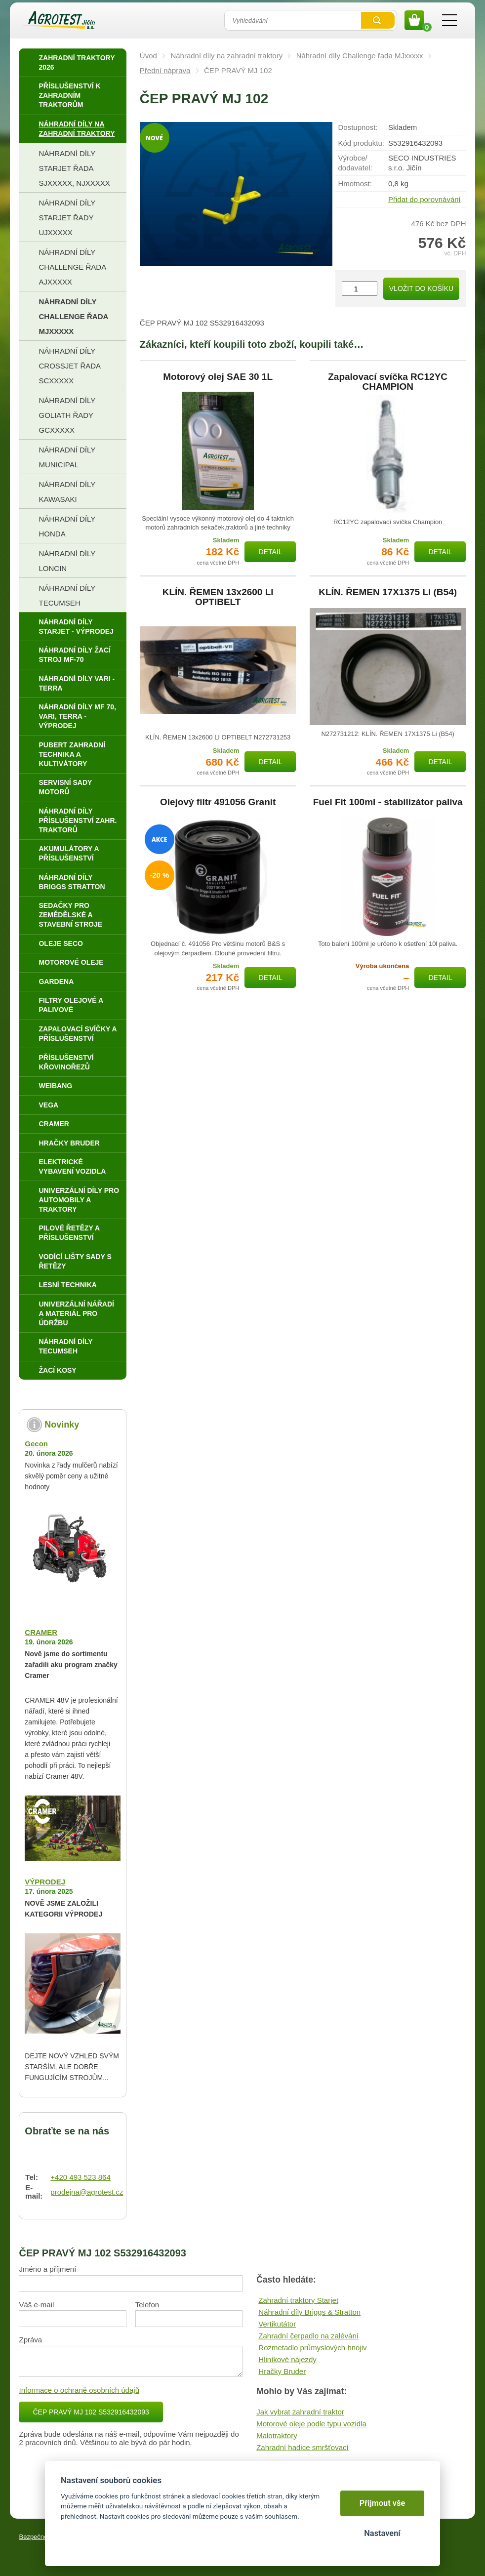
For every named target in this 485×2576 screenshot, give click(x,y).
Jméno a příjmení (47, 2269)
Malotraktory (276, 2435)
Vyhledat (378, 20)
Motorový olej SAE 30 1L (218, 377)
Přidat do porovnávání (424, 199)
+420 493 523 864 (80, 2177)
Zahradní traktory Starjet (298, 2300)
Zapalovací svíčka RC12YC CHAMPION (387, 382)
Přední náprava (165, 70)
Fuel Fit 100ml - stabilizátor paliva (388, 802)
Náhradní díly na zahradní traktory (226, 55)
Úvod (148, 55)
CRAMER (41, 1632)
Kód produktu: (361, 143)
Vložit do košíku (421, 288)
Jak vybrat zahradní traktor (300, 2412)
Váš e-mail (36, 2304)
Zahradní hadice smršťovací (302, 2447)
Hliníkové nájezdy (287, 2359)
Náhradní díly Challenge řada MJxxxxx (359, 55)
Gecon (36, 1443)
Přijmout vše (382, 2503)
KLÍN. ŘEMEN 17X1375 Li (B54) (388, 592)
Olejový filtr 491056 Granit (218, 802)
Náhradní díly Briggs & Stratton (309, 2312)
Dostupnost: (358, 127)
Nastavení (382, 2533)
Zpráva (30, 2339)
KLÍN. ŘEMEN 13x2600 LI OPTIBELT (218, 597)
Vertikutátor (277, 2324)
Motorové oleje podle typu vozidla (311, 2423)
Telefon (147, 2304)
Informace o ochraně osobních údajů (79, 2390)
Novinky (61, 1425)
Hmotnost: (355, 183)
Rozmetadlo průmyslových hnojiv (312, 2347)
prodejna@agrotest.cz (86, 2192)
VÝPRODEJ (45, 1882)
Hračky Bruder (282, 2371)
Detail (270, 552)
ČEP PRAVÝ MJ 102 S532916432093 (91, 2412)
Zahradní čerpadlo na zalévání (308, 2335)
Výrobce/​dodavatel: (355, 163)
